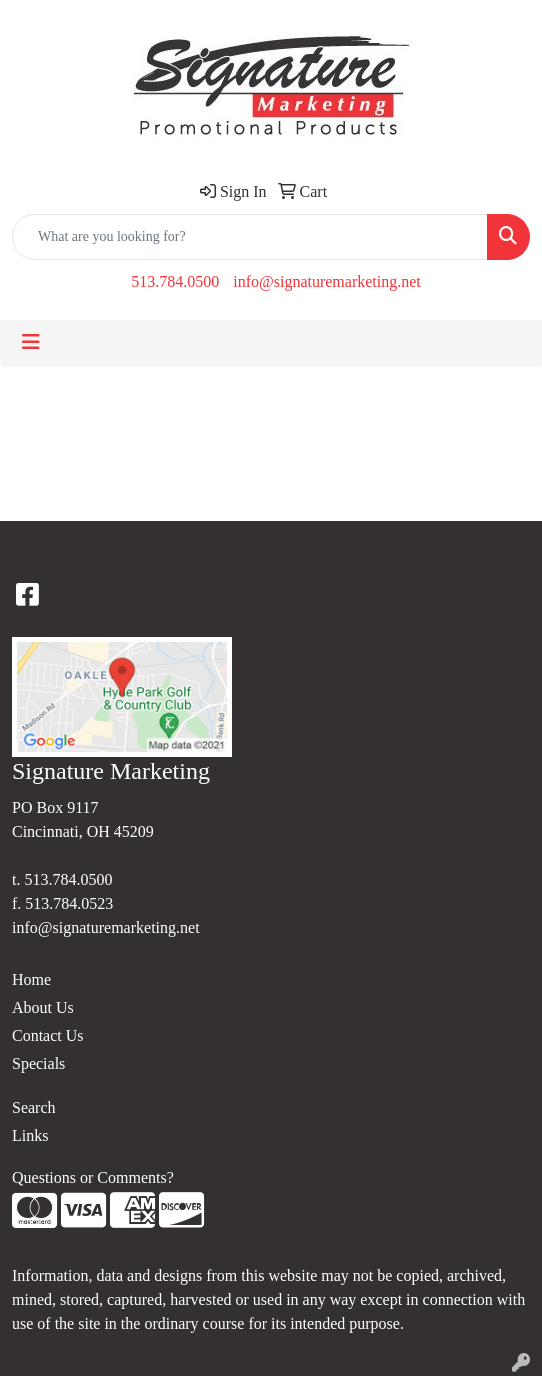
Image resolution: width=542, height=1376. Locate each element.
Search (34, 1107)
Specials (38, 1063)
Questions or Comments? (93, 1177)
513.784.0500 (175, 281)
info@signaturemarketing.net (327, 281)
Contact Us (48, 1035)
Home (31, 979)
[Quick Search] (250, 237)
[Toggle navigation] (31, 342)
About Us (43, 1007)
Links (30, 1135)
